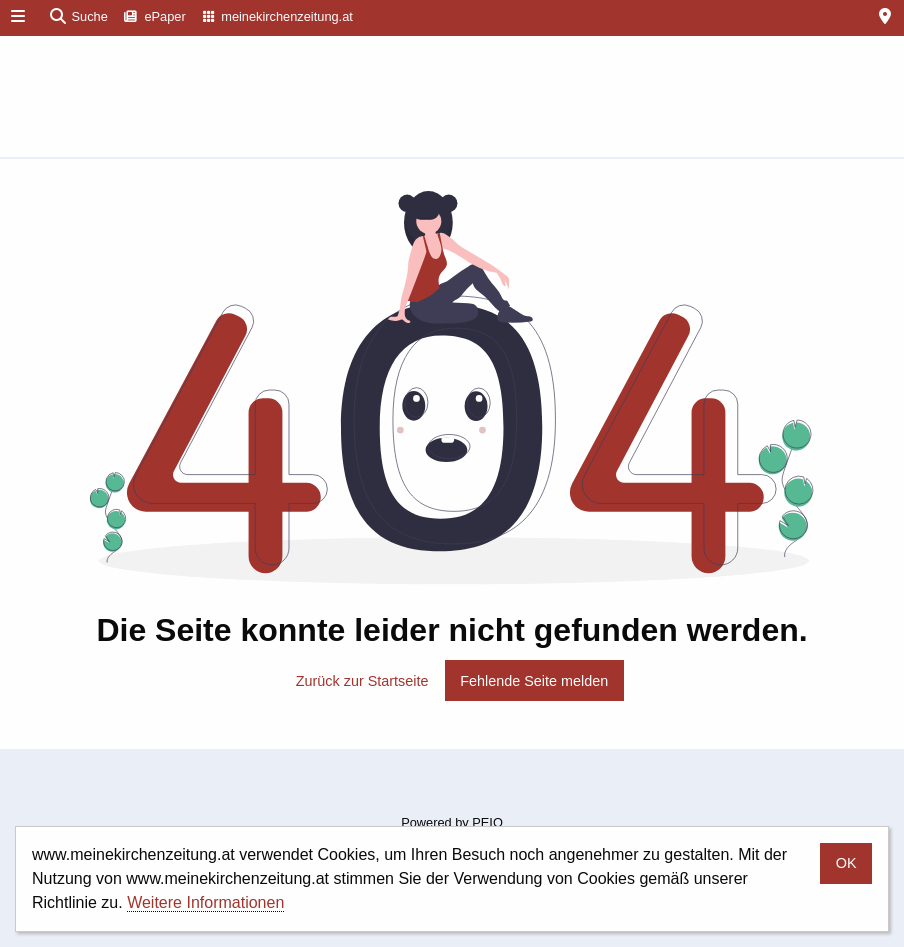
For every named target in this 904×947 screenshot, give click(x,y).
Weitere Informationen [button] (205, 902)
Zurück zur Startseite (362, 681)
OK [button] (846, 863)
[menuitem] (155, 18)
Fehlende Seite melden (534, 681)
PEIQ (487, 822)
